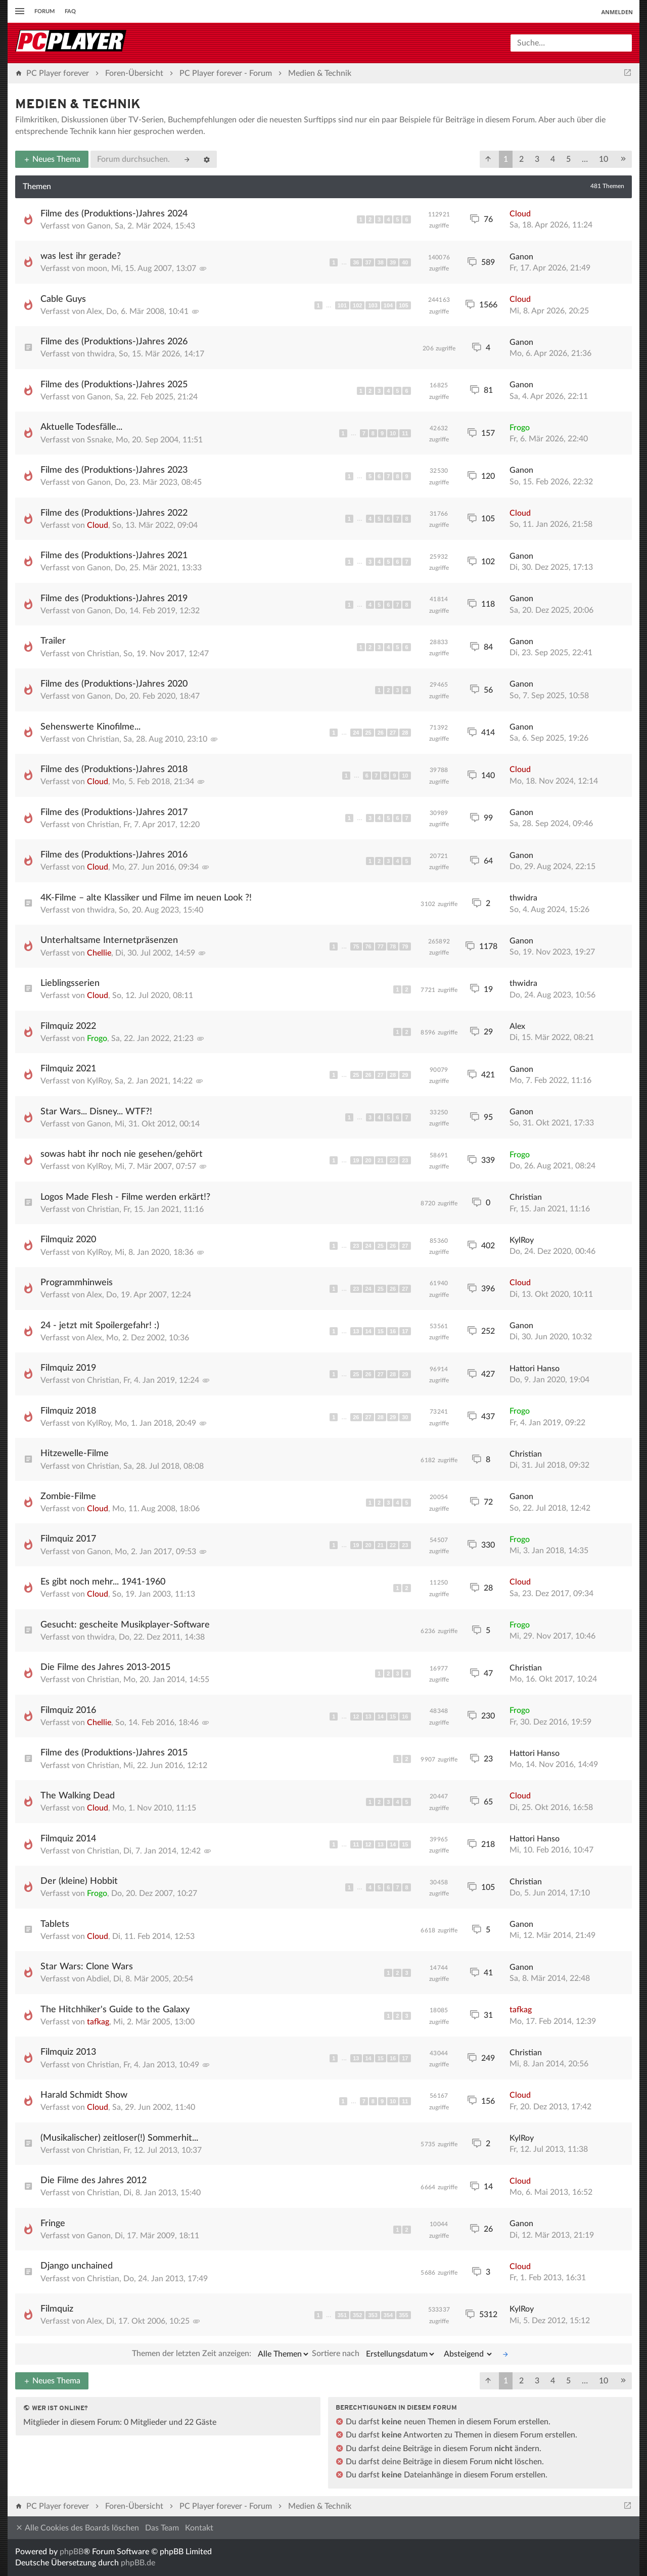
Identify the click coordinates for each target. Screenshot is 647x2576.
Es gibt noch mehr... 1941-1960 (102, 1582)
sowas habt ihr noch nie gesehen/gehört (121, 1154)
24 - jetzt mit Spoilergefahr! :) (99, 1325)
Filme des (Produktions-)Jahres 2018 (114, 769)
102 (357, 305)
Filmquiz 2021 (68, 1068)
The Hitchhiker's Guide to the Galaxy (115, 2009)
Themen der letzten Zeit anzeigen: (221, 2354)
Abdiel (97, 1979)
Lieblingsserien (70, 983)
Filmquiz (56, 2309)
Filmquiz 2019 (68, 1368)
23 (405, 1160)
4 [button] (552, 159)
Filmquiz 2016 (68, 1710)
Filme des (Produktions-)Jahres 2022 (114, 513)
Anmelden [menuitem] (617, 12)
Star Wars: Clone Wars (86, 1966)
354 (388, 2315)
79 (405, 946)
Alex (94, 311)
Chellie (99, 953)
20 (368, 1160)
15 (381, 1331)
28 (405, 733)
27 (393, 733)
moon (97, 268)
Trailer (53, 641)
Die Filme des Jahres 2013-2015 (105, 1667)
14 (368, 1331)
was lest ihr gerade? (80, 256)
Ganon (99, 226)
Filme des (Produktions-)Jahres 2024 (114, 213)
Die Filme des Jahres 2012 (93, 2180)
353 (372, 2315)
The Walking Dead (77, 1795)
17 (405, 1331)
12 (356, 1716)
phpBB (71, 2552)
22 (393, 1160)
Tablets (54, 1924)
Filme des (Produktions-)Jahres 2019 (114, 598)
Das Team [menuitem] (162, 2528)
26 (381, 733)
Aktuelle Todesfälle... (81, 427)
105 (403, 305)
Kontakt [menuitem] (199, 2528)
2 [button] (521, 159)
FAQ (70, 11)
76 (368, 946)
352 (357, 2315)
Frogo (520, 428)
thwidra (101, 354)
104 (388, 305)
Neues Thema (51, 159)
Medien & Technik (78, 105)
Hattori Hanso (535, 1369)
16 (393, 1331)
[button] (488, 159)
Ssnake (99, 440)
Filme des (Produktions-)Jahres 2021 (114, 555)
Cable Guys (63, 299)
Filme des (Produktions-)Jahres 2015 (114, 1752)
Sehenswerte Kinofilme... (90, 727)
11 (405, 433)
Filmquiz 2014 (68, 1838)
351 (342, 2315)
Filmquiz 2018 (68, 1411)
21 (381, 1160)
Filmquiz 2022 (68, 1026)
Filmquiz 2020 (68, 1239)
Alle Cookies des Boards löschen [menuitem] (77, 2527)
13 (356, 1331)
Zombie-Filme (68, 1496)
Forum (44, 11)
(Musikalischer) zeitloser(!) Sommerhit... (119, 2138)
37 (368, 262)
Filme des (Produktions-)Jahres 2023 (114, 470)
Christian (103, 654)
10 (393, 433)
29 (405, 1075)
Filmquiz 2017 (68, 1539)
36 (356, 262)
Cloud (520, 214)
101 (342, 305)
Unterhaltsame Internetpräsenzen (109, 940)
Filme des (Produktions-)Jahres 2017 (114, 812)
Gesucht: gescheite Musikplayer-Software (125, 1625)
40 (405, 262)
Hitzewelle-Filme (74, 1453)
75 (356, 946)
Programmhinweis (76, 1282)
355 (403, 2315)
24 (356, 733)
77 (381, 946)
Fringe (52, 2223)
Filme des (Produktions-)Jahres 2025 (114, 384)
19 (356, 1160)
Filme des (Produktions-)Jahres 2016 (114, 855)
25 (368, 733)
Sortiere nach (374, 2354)
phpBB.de (138, 2563)
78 (393, 946)
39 (393, 262)
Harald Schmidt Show (83, 2095)
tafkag (98, 2022)
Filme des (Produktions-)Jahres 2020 (114, 684)
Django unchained (76, 2266)
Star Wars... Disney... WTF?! (96, 1111)
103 (372, 305)
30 (405, 1417)
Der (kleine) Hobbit (79, 1881)
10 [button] (603, 159)
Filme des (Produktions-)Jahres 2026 (114, 341)
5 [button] (568, 159)
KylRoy (99, 1081)
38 (381, 262)
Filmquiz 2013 (68, 2052)
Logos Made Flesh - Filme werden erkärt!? (125, 1197)
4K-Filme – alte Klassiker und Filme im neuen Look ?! (146, 897)
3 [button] (537, 159)
